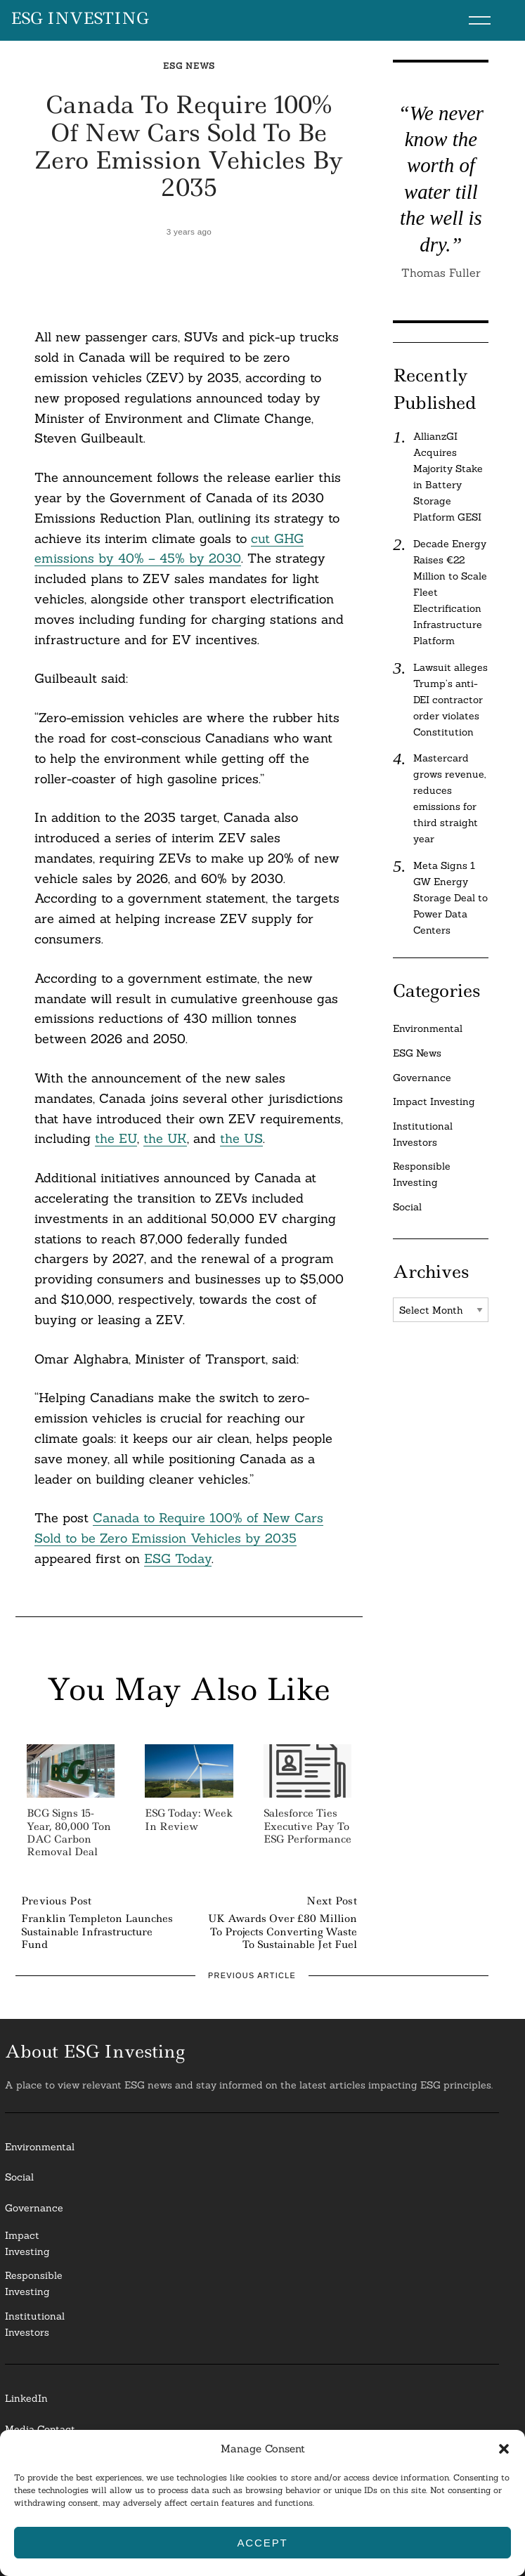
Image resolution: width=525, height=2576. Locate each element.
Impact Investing (434, 1101)
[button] (504, 2449)
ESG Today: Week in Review (189, 1819)
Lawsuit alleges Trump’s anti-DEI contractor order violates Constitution (450, 699)
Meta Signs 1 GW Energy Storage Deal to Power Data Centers (450, 897)
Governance (422, 1077)
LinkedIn (26, 2398)
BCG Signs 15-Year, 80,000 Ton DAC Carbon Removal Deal (69, 1832)
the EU (116, 1138)
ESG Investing (80, 19)
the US (241, 1138)
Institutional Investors (423, 1134)
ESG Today (178, 1558)
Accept (262, 2543)
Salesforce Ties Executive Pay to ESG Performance (307, 1825)
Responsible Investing (422, 1174)
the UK (165, 1138)
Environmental (427, 1028)
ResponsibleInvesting (34, 2283)
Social (407, 1207)
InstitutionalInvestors (35, 2324)
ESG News (189, 65)
